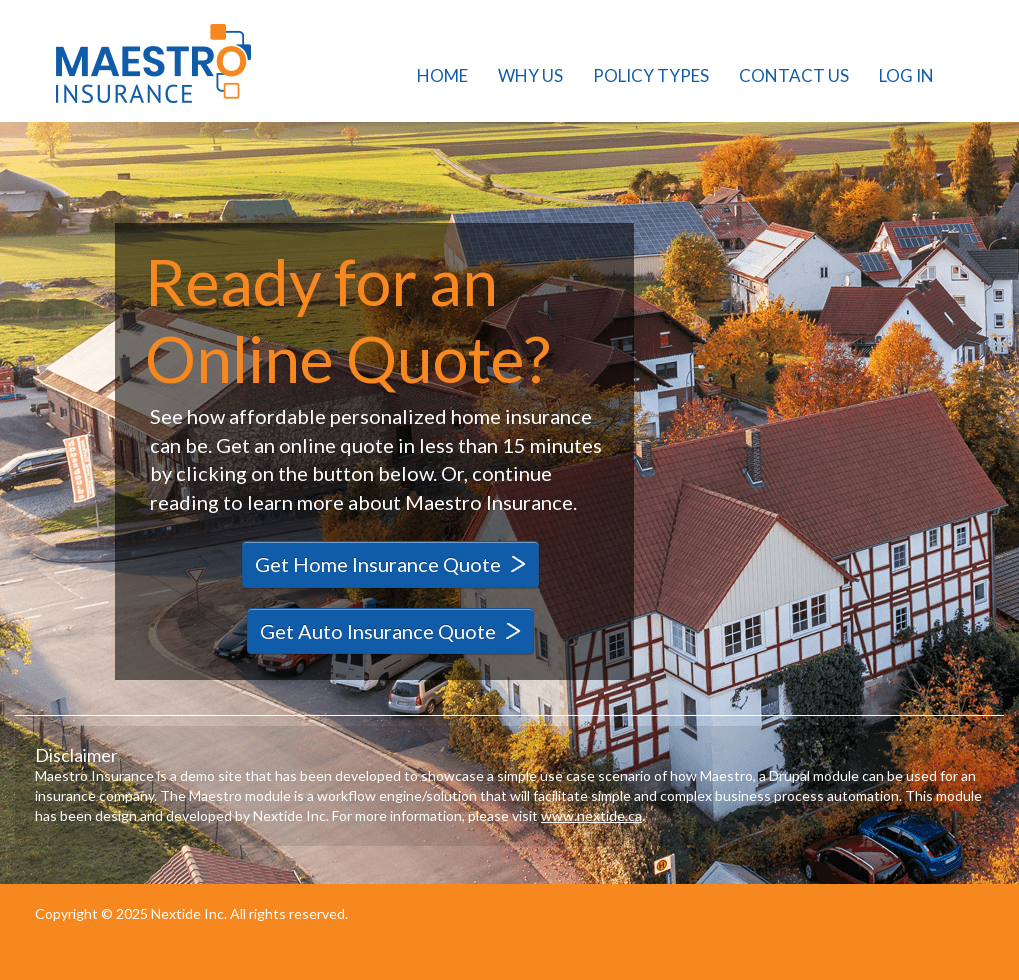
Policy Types (651, 75)
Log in (906, 75)
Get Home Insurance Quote (378, 564)
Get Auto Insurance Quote (378, 631)
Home (442, 75)
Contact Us (794, 75)
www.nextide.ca (591, 815)
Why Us (530, 75)
